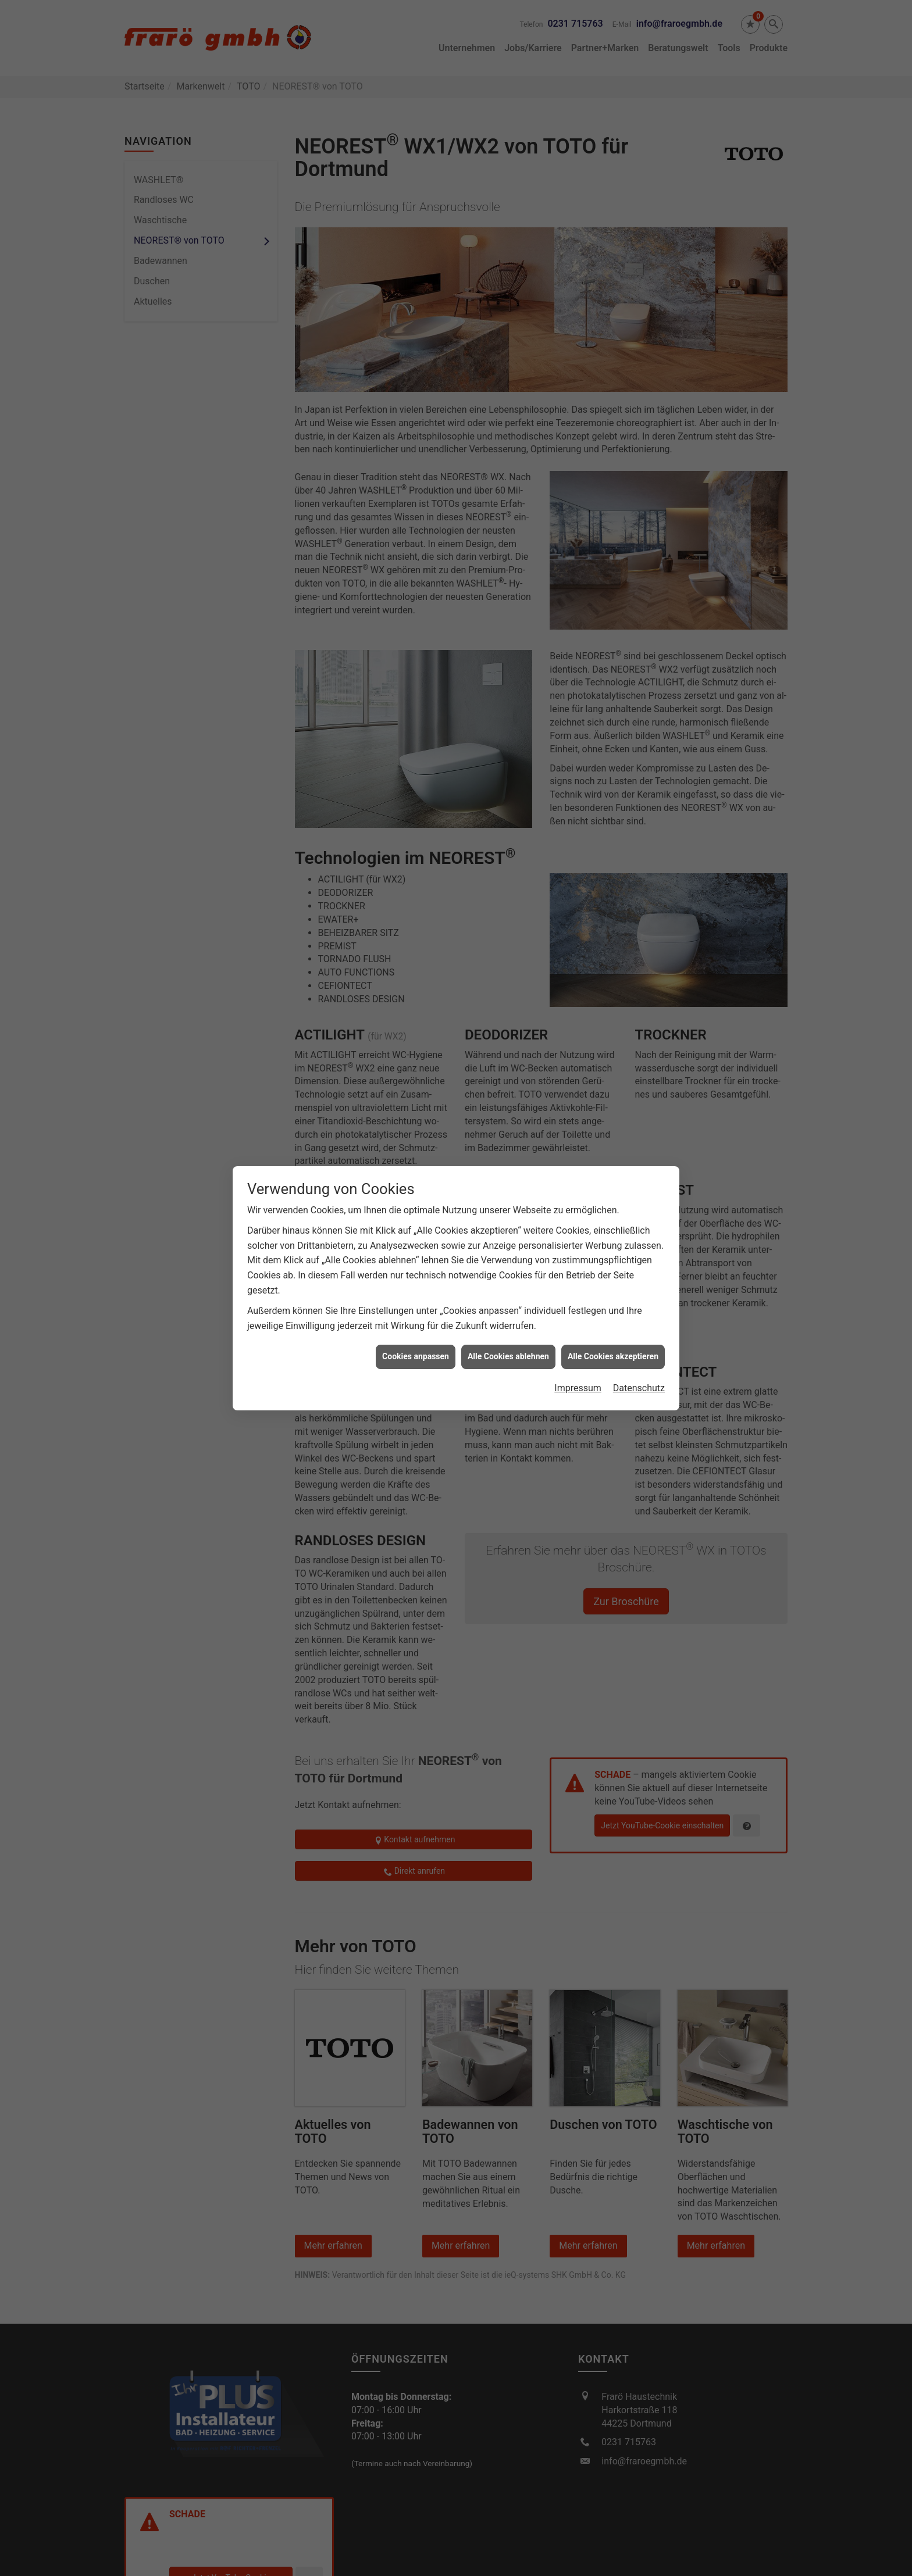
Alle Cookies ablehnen (508, 1296)
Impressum (577, 1328)
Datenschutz (639, 1328)
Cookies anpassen (415, 1296)
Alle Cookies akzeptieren (613, 1296)
